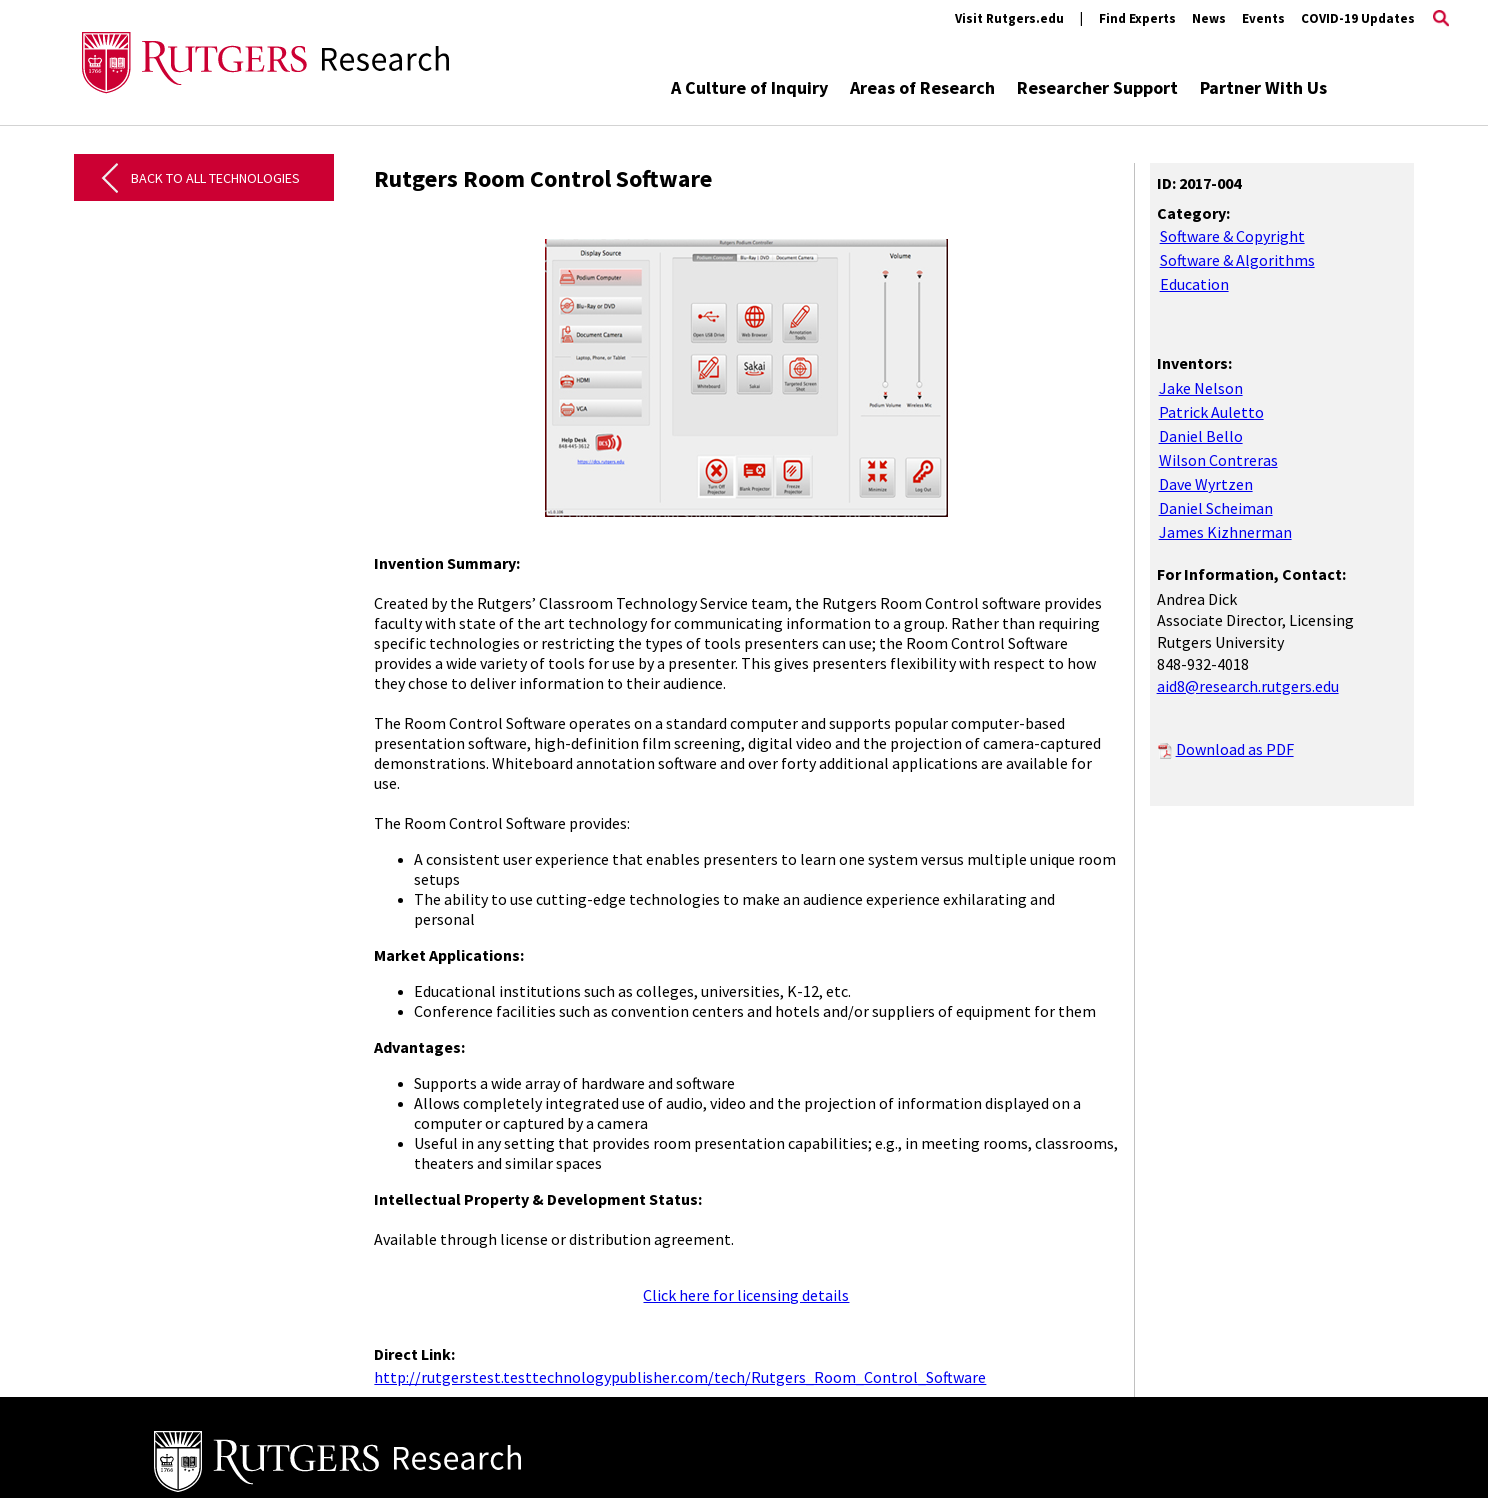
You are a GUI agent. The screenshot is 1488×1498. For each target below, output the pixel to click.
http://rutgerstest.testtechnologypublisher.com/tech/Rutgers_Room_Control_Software (680, 1377)
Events (1263, 18)
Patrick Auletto (1211, 412)
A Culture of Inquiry (749, 87)
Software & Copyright (1232, 236)
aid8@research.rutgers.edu (1248, 686)
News (1209, 18)
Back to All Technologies (215, 178)
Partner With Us (1263, 87)
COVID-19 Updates (1358, 18)
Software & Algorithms (1237, 260)
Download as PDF (1235, 749)
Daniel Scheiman (1216, 508)
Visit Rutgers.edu (1009, 18)
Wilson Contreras (1218, 460)
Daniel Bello (1201, 436)
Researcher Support (1097, 87)
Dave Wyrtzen (1206, 484)
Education (1194, 284)
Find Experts (1137, 18)
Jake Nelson (1201, 388)
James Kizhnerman (1225, 532)
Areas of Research (922, 87)
